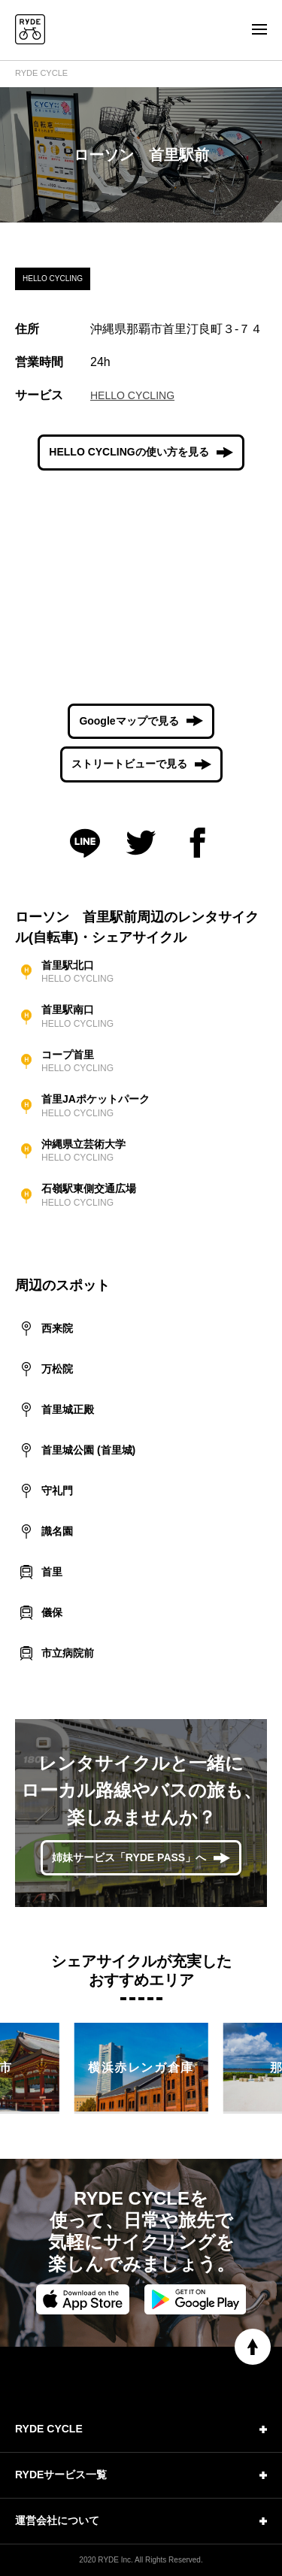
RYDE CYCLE (41, 72)
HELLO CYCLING (132, 395)
